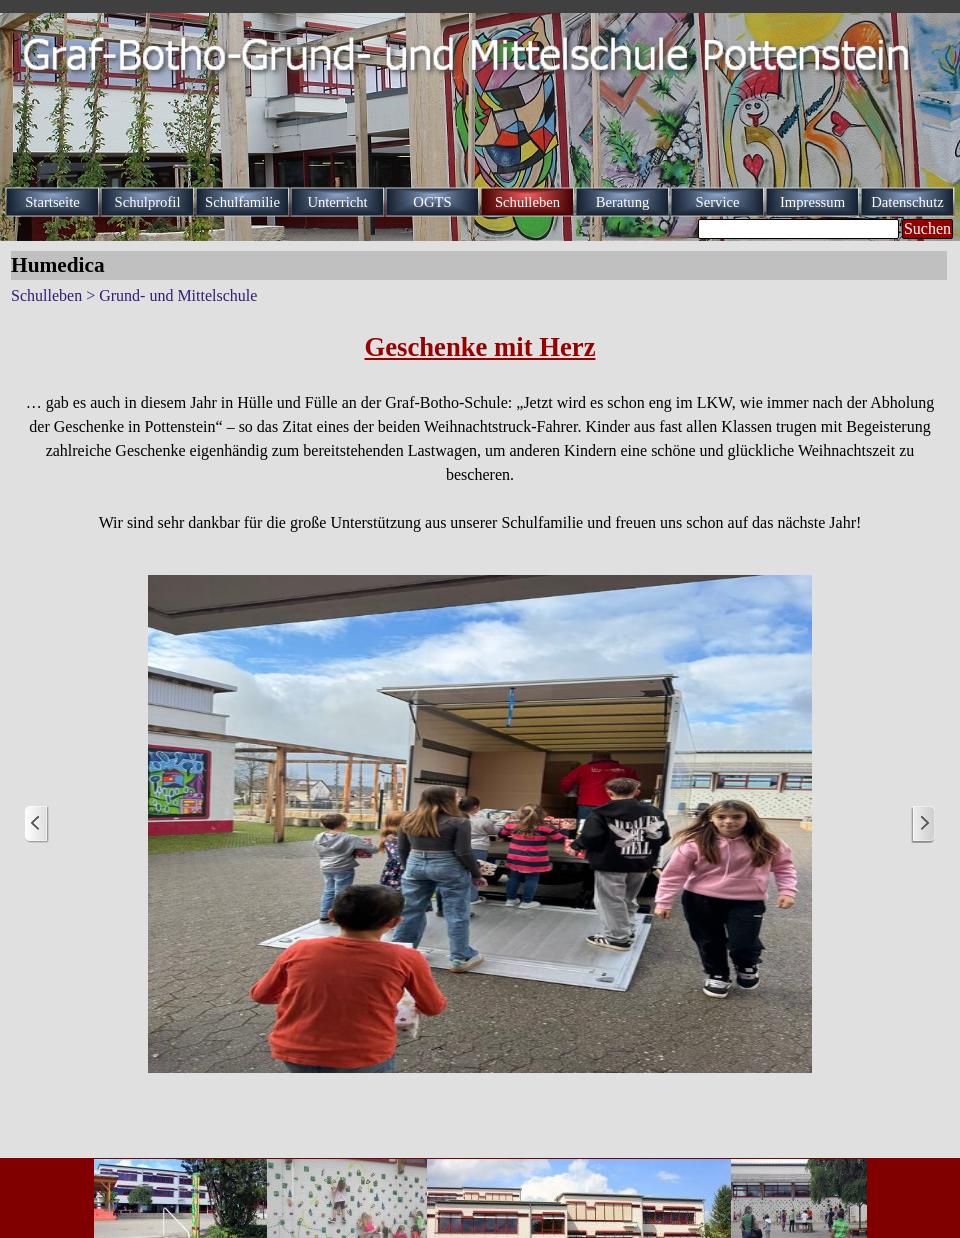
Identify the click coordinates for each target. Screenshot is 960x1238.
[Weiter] (923, 824)
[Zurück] (37, 824)
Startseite (52, 202)
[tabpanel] (480, 431)
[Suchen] (798, 229)
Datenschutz (907, 202)
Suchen (927, 228)
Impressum (812, 202)
